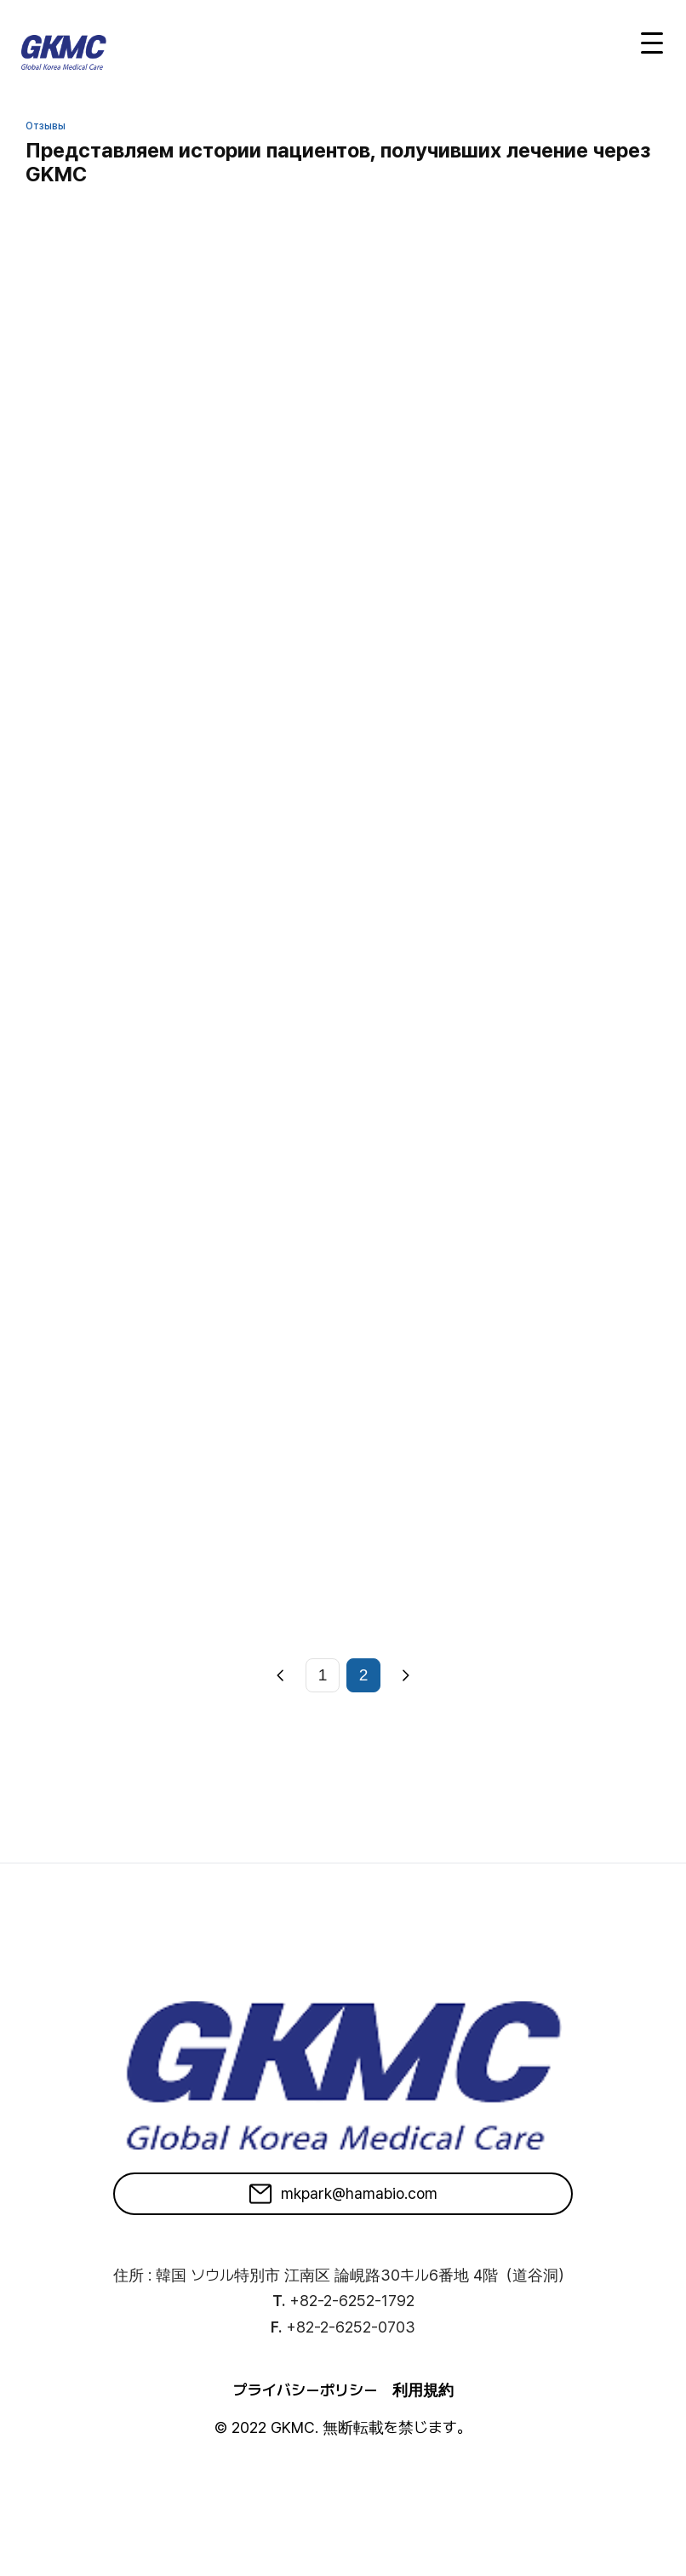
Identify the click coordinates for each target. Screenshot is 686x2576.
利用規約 (423, 2390)
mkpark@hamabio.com (343, 2194)
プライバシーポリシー (305, 2390)
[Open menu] (652, 43)
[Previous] (280, 1675)
